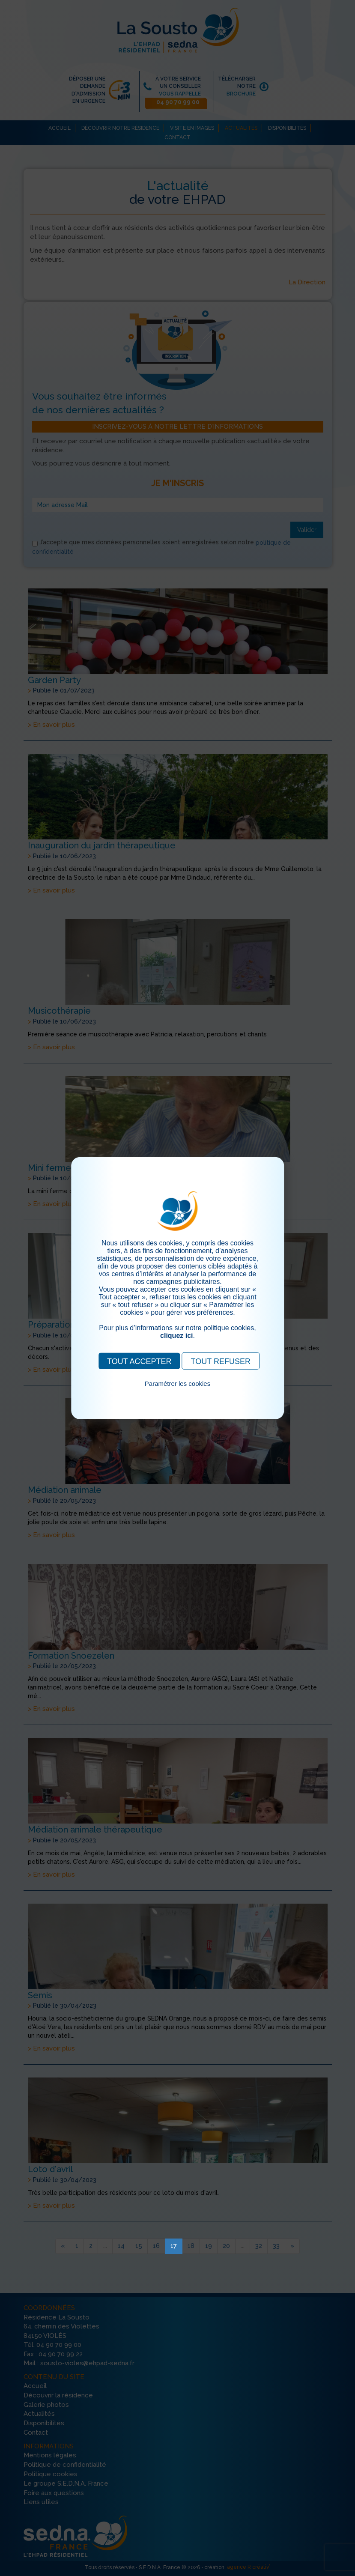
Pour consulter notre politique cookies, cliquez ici (177, 1393)
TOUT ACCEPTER (139, 1361)
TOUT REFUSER (221, 1361)
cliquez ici (176, 1335)
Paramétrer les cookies (177, 1383)
